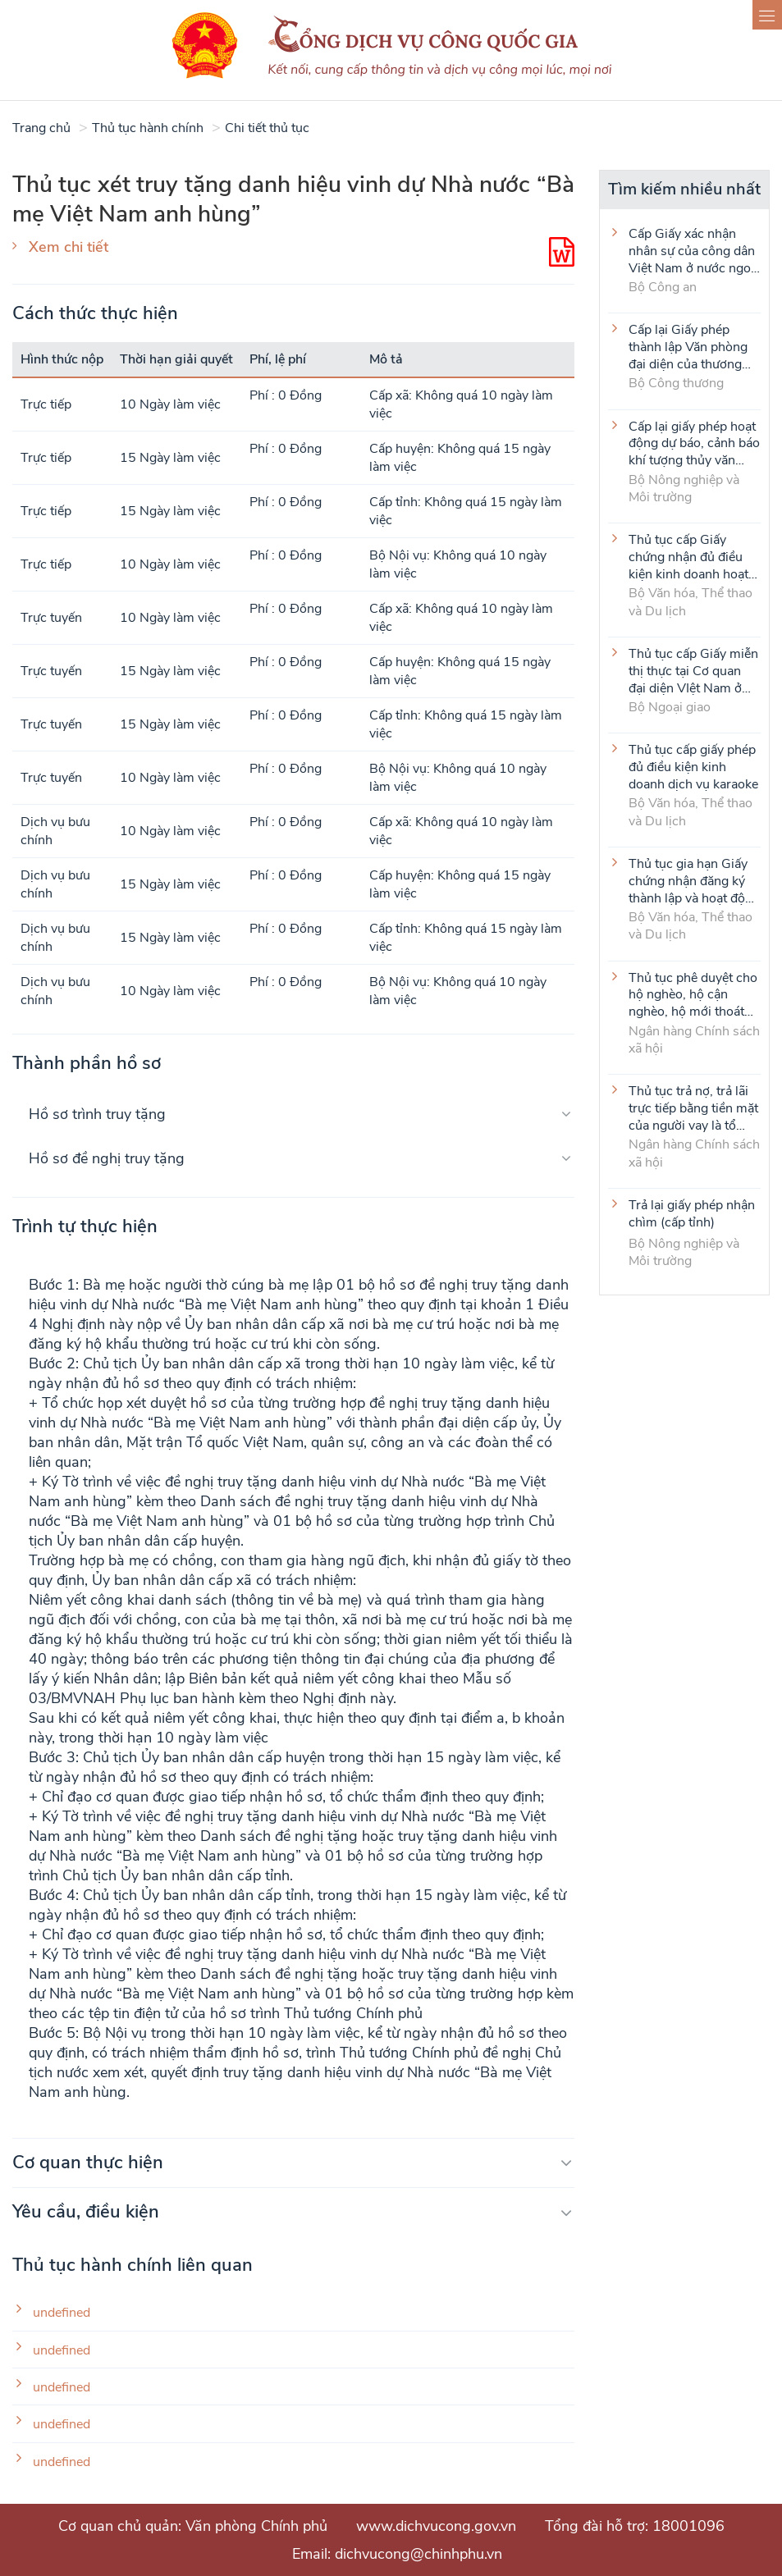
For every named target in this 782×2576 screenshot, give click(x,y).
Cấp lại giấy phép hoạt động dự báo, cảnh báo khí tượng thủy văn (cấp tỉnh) (694, 443)
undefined (61, 2313)
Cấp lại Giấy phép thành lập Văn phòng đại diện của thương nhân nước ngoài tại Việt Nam (688, 346)
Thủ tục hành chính (148, 128)
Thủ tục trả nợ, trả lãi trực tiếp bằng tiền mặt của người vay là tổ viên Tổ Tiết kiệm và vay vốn (693, 1107)
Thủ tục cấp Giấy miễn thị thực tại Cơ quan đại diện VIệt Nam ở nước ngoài (693, 670)
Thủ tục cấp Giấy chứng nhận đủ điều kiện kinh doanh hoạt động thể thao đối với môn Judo (689, 556)
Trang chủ (41, 128)
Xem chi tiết (68, 247)
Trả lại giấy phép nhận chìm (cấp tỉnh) (692, 1214)
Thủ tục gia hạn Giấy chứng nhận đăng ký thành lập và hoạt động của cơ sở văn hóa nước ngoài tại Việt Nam (694, 880)
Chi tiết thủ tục (267, 128)
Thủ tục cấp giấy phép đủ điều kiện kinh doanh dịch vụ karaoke (693, 766)
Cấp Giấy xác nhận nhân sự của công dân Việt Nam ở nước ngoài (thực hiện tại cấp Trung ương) (695, 250)
